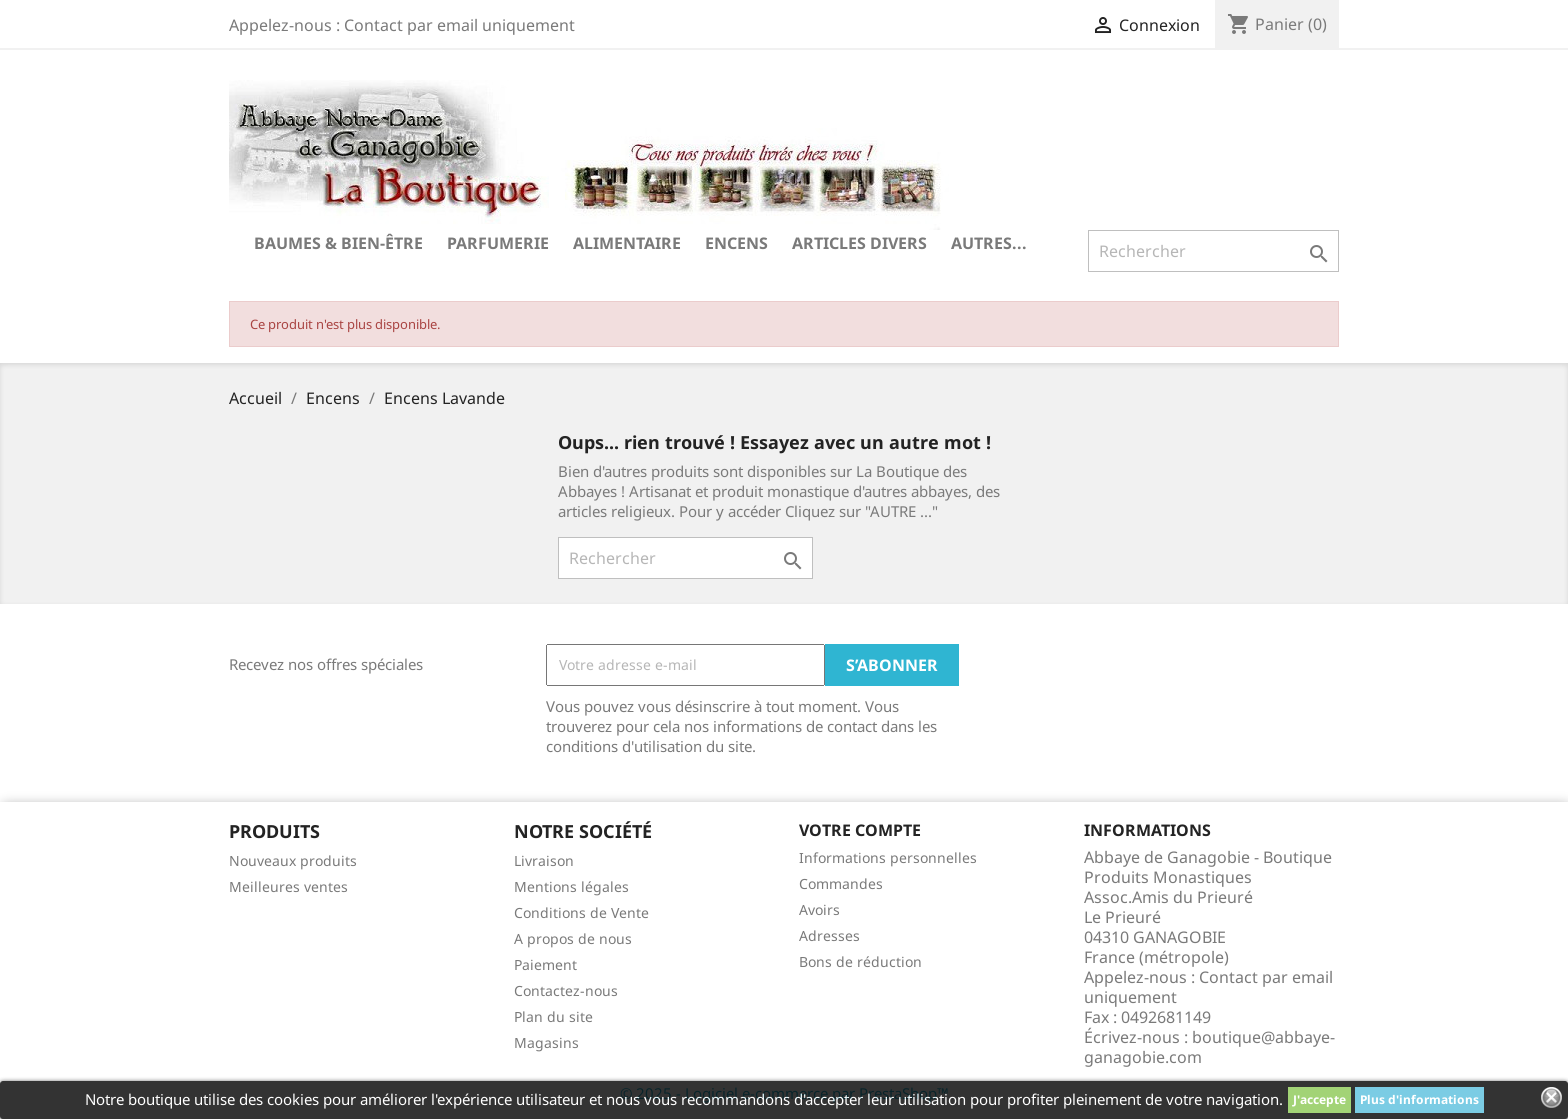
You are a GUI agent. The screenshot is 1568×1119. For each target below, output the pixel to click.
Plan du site (553, 1016)
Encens (736, 243)
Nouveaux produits (293, 860)
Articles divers (859, 243)
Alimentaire (627, 243)
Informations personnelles (888, 857)
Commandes (841, 883)
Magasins (546, 1042)
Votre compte (860, 830)
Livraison (544, 860)
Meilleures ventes (288, 886)
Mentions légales (571, 886)
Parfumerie (498, 243)
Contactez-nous (566, 990)
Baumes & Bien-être (338, 243)
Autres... (989, 243)
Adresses (829, 935)
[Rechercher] (1213, 251)
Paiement (545, 964)
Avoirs (819, 909)
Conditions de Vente (581, 912)
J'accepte (1319, 1099)
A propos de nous (573, 938)
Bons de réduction (860, 961)
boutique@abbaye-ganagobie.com (1209, 1047)
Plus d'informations (1419, 1099)
